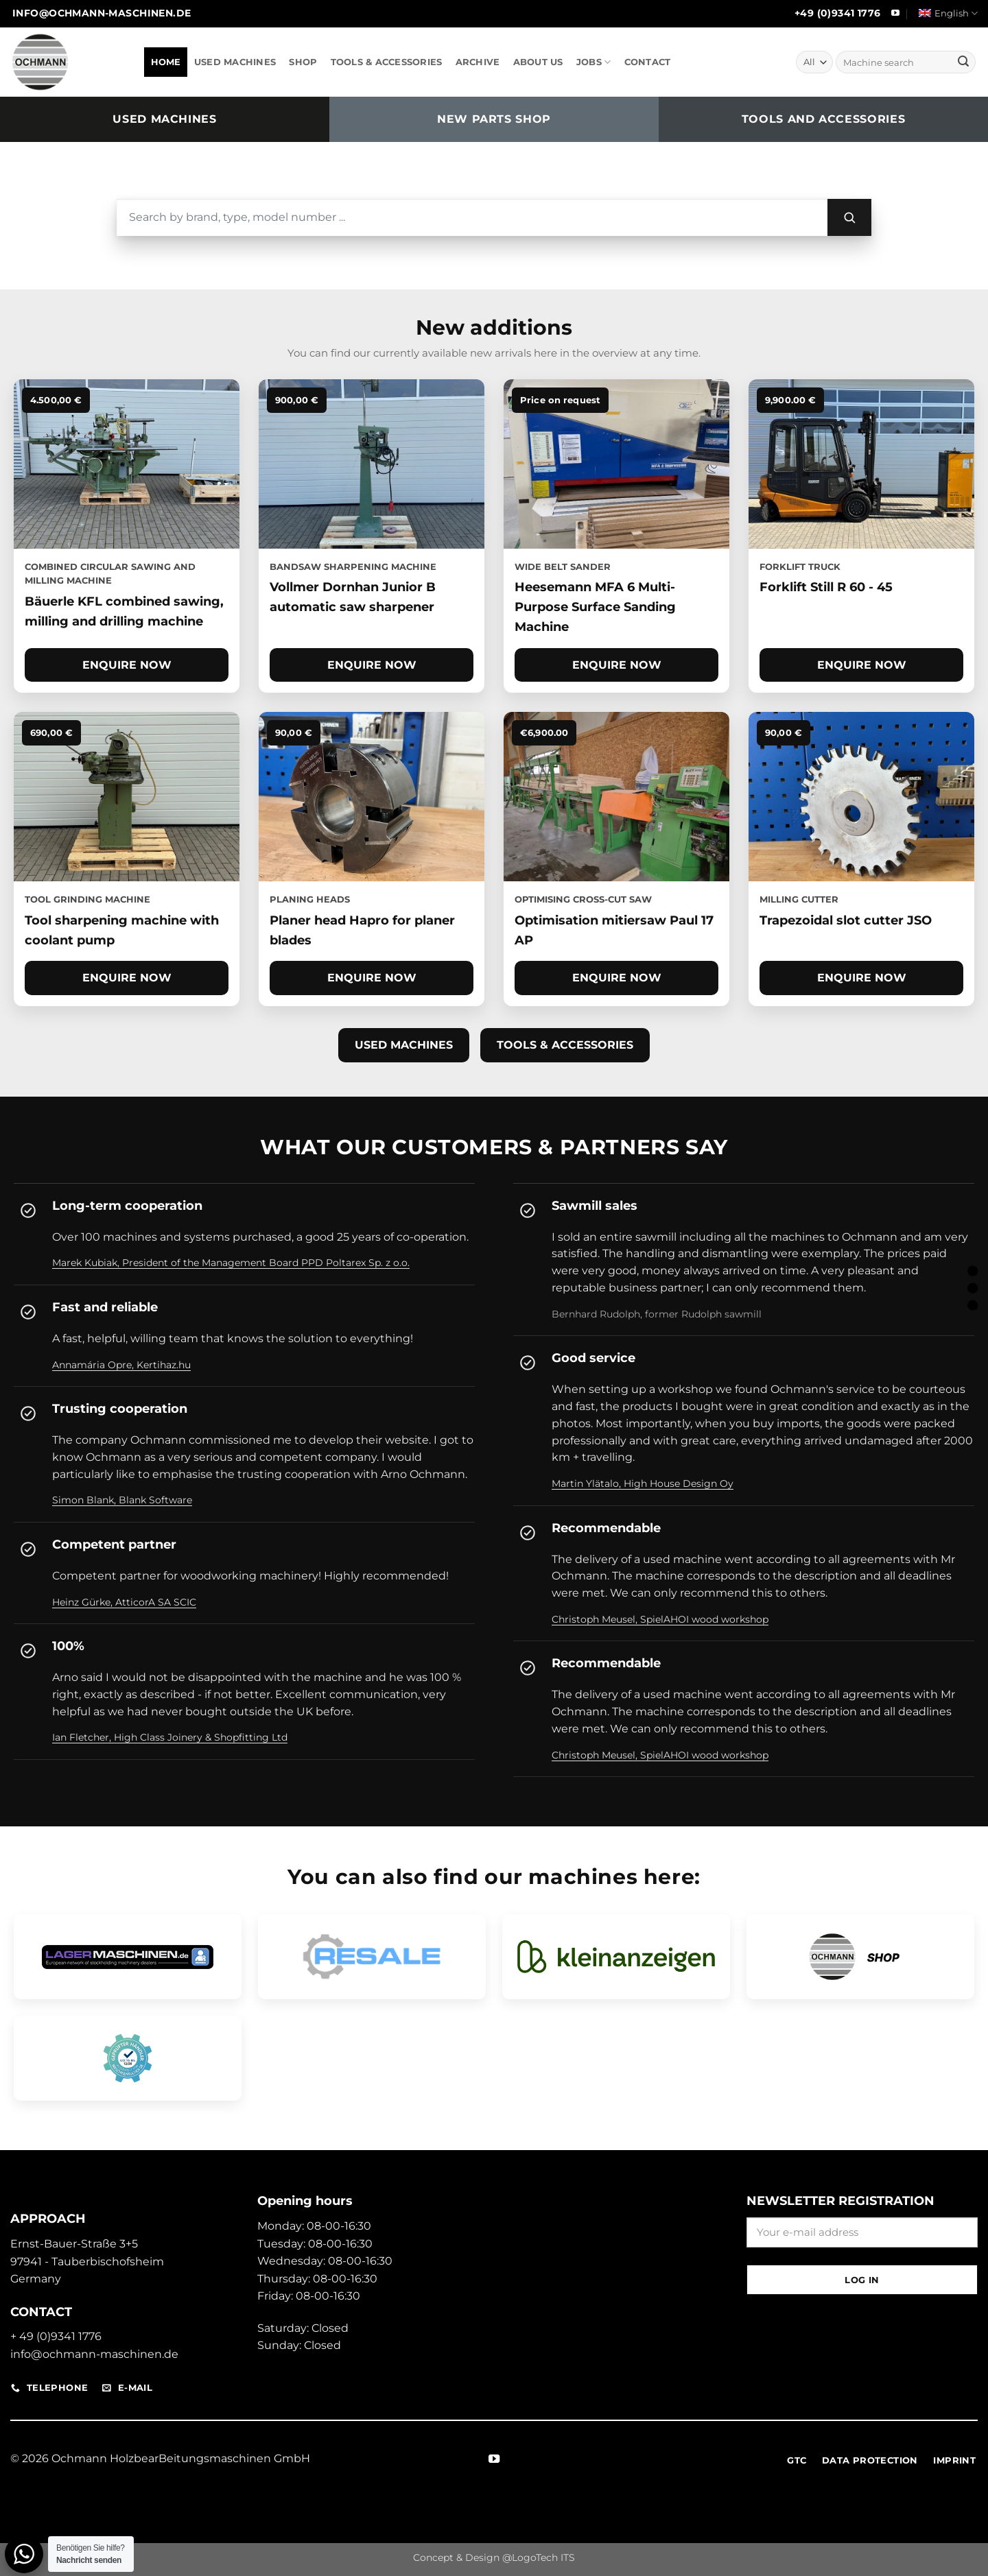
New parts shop (494, 119)
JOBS (593, 62)
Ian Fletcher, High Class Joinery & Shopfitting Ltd (169, 1737)
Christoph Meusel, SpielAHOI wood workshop (660, 1619)
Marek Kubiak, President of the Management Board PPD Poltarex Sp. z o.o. (231, 1262)
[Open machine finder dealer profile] (128, 2058)
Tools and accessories (823, 119)
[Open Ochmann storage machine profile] (128, 1956)
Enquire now (127, 664)
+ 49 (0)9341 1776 (56, 2336)
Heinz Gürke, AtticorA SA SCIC (124, 1602)
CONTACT (647, 62)
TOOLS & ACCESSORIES (387, 62)
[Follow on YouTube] (895, 14)
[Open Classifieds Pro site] (616, 1956)
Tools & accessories (565, 1044)
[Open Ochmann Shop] (860, 1956)
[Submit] (963, 62)
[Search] (849, 217)
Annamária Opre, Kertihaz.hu (121, 1365)
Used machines (164, 119)
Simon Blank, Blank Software (122, 1500)
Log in (862, 2279)
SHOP (303, 62)
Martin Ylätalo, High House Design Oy (642, 1483)
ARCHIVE (478, 62)
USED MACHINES (235, 62)
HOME (166, 62)
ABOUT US (538, 62)
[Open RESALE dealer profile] (372, 1956)
